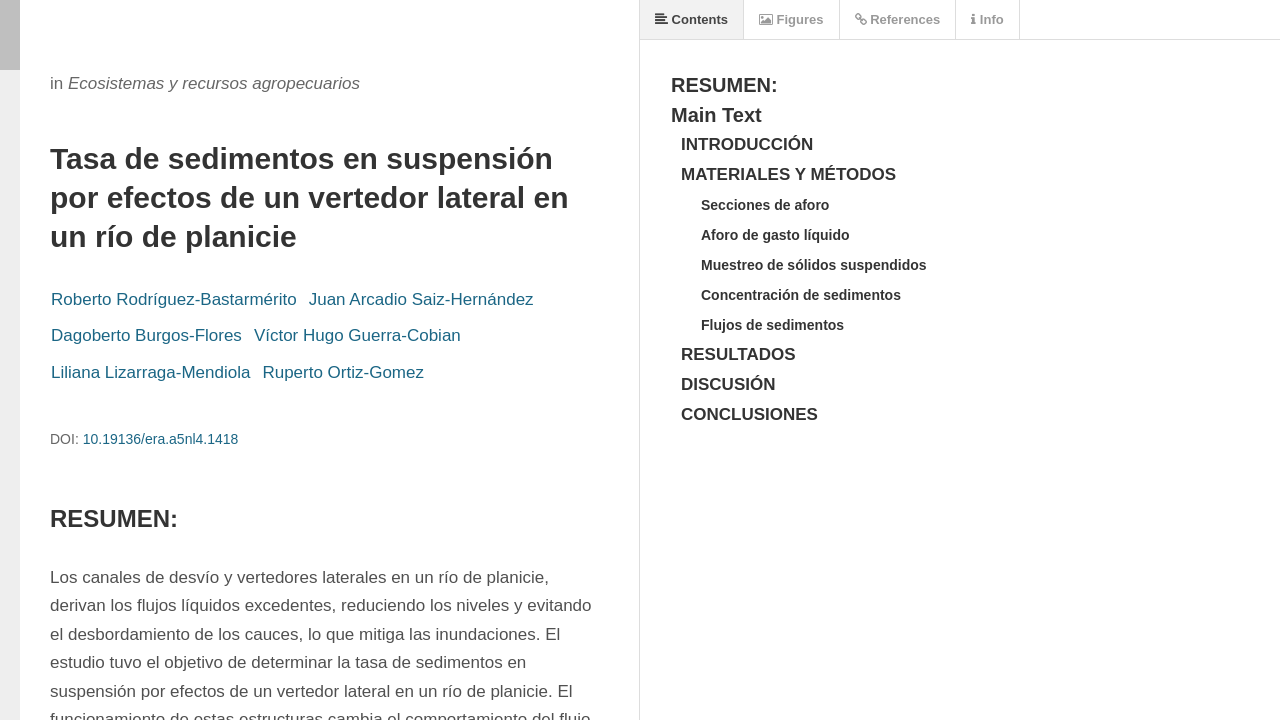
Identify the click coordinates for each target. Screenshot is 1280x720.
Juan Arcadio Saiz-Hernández (421, 299)
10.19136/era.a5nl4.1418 (161, 439)
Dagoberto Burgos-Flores (146, 335)
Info (987, 19)
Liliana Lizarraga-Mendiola (150, 372)
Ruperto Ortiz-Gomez (343, 372)
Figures (791, 19)
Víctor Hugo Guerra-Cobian (357, 335)
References (898, 19)
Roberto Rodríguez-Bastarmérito (174, 299)
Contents (691, 19)
